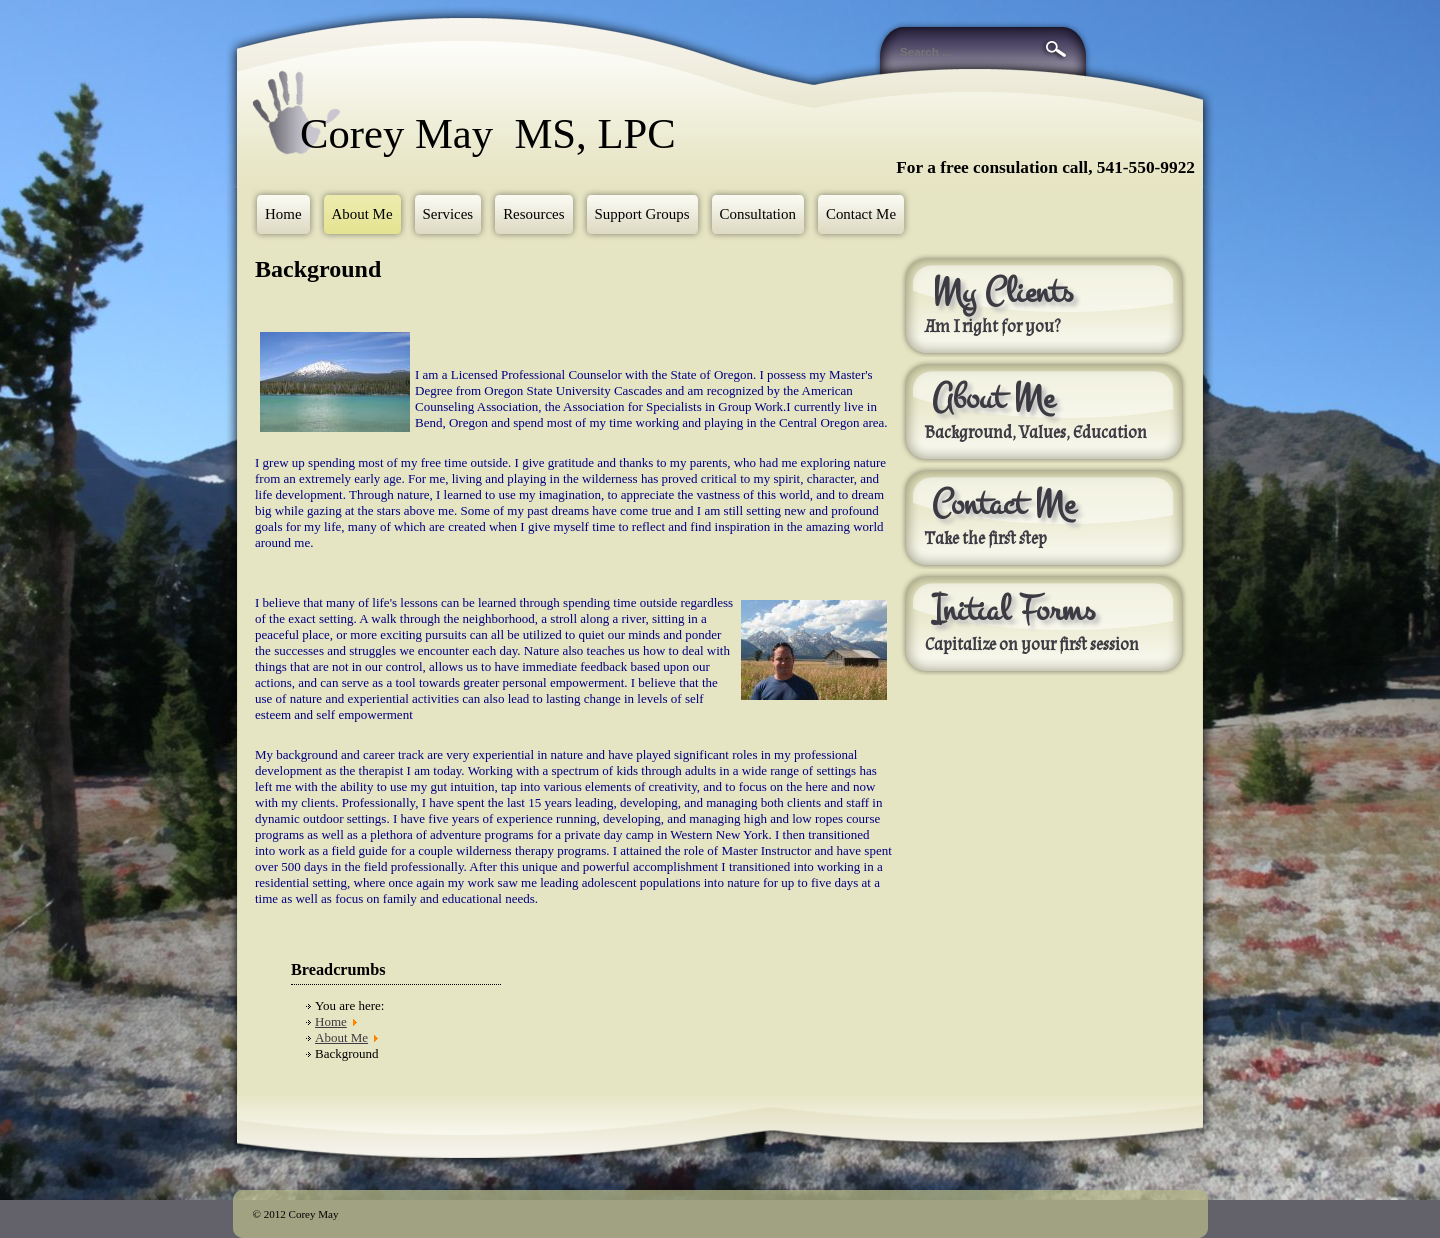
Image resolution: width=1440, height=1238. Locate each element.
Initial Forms (1013, 610)
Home (283, 214)
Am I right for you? (992, 327)
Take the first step (986, 539)
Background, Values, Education (1036, 433)
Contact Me (861, 214)
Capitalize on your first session (1033, 645)
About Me (362, 214)
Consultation (758, 214)
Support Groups (642, 214)
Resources (533, 214)
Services (448, 214)
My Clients (1002, 292)
